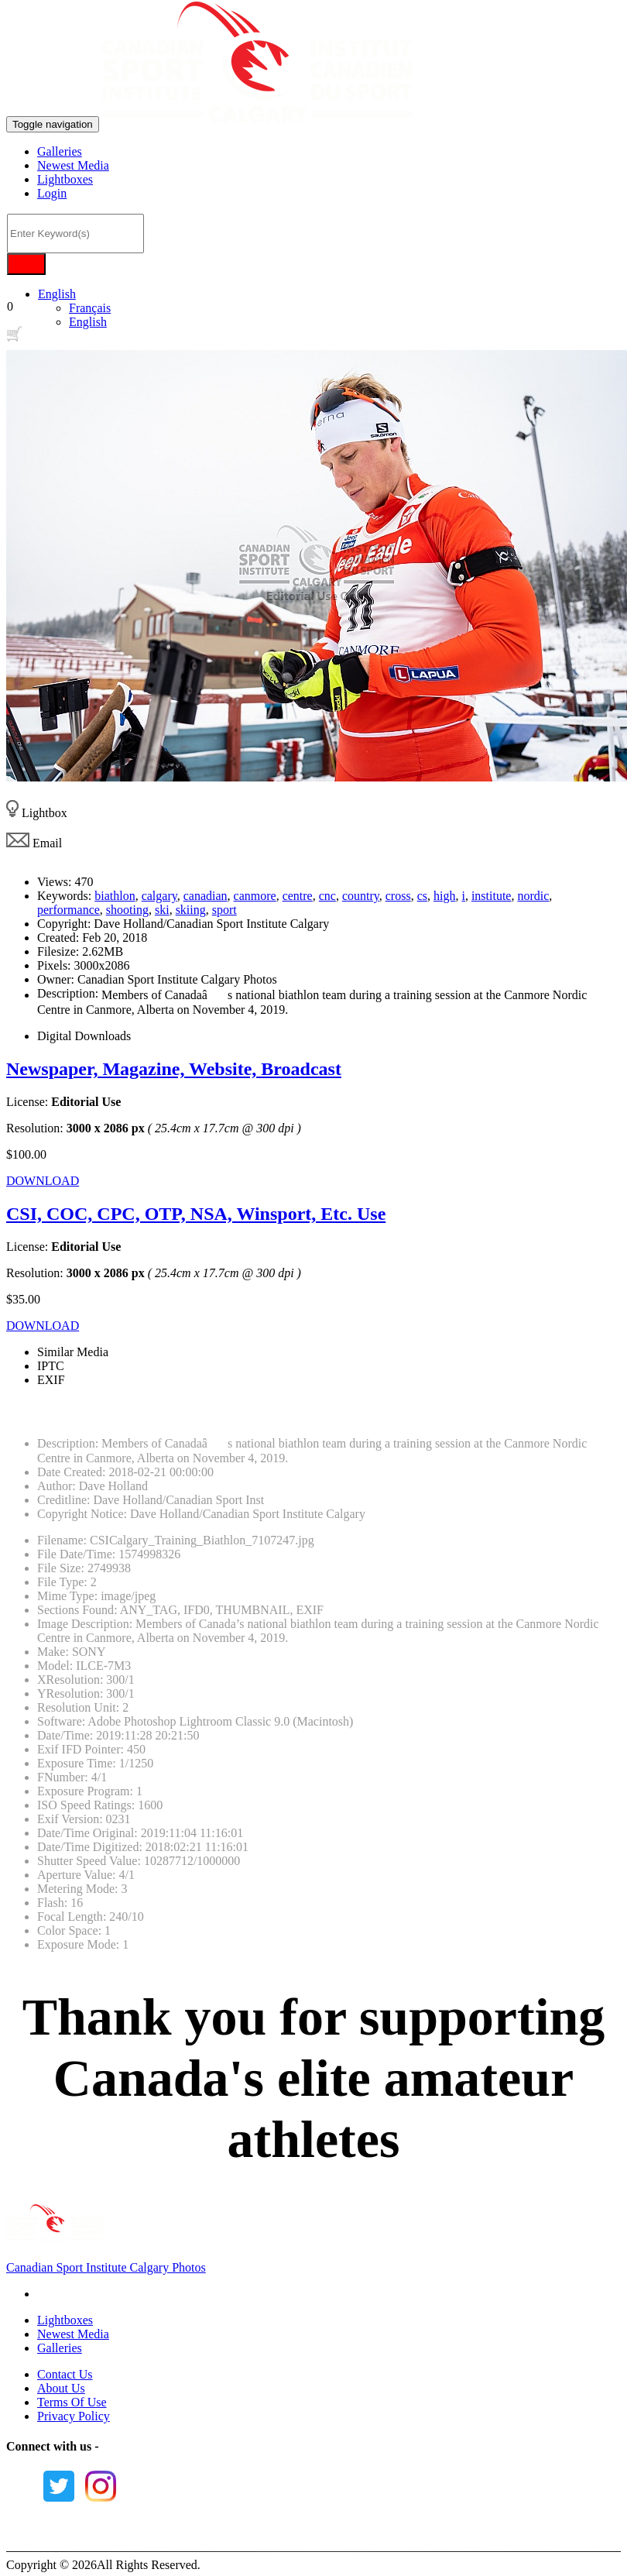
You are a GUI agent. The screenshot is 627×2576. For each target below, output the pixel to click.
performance (68, 909)
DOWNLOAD (42, 1180)
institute (491, 895)
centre (298, 895)
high (444, 895)
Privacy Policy (73, 2416)
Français (90, 307)
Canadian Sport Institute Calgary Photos (106, 2267)
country (360, 895)
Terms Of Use (72, 2402)
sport (224, 909)
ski (162, 909)
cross (398, 895)
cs (422, 895)
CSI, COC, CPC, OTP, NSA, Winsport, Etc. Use (195, 1214)
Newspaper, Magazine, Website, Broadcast (173, 1069)
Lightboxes (65, 179)
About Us (61, 2388)
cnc (327, 895)
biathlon (114, 895)
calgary (159, 895)
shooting (127, 909)
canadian (205, 895)
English (57, 294)
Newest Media (73, 165)
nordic (533, 895)
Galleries (59, 151)
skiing (191, 909)
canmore (255, 895)
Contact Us (65, 2374)
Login (52, 193)
